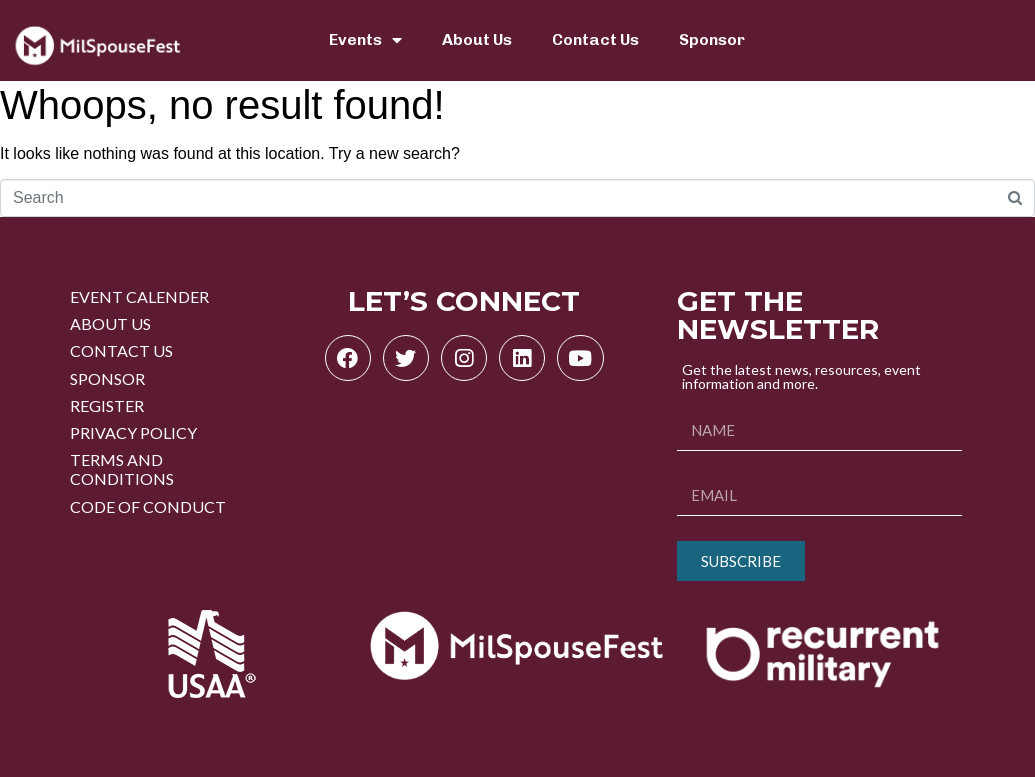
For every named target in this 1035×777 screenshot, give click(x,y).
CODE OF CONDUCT (148, 506)
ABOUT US (110, 323)
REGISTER (107, 405)
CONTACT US (121, 350)
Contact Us (595, 39)
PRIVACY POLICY (133, 432)
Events (365, 40)
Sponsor (712, 39)
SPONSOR (107, 378)
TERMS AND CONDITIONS (122, 469)
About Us (477, 39)
